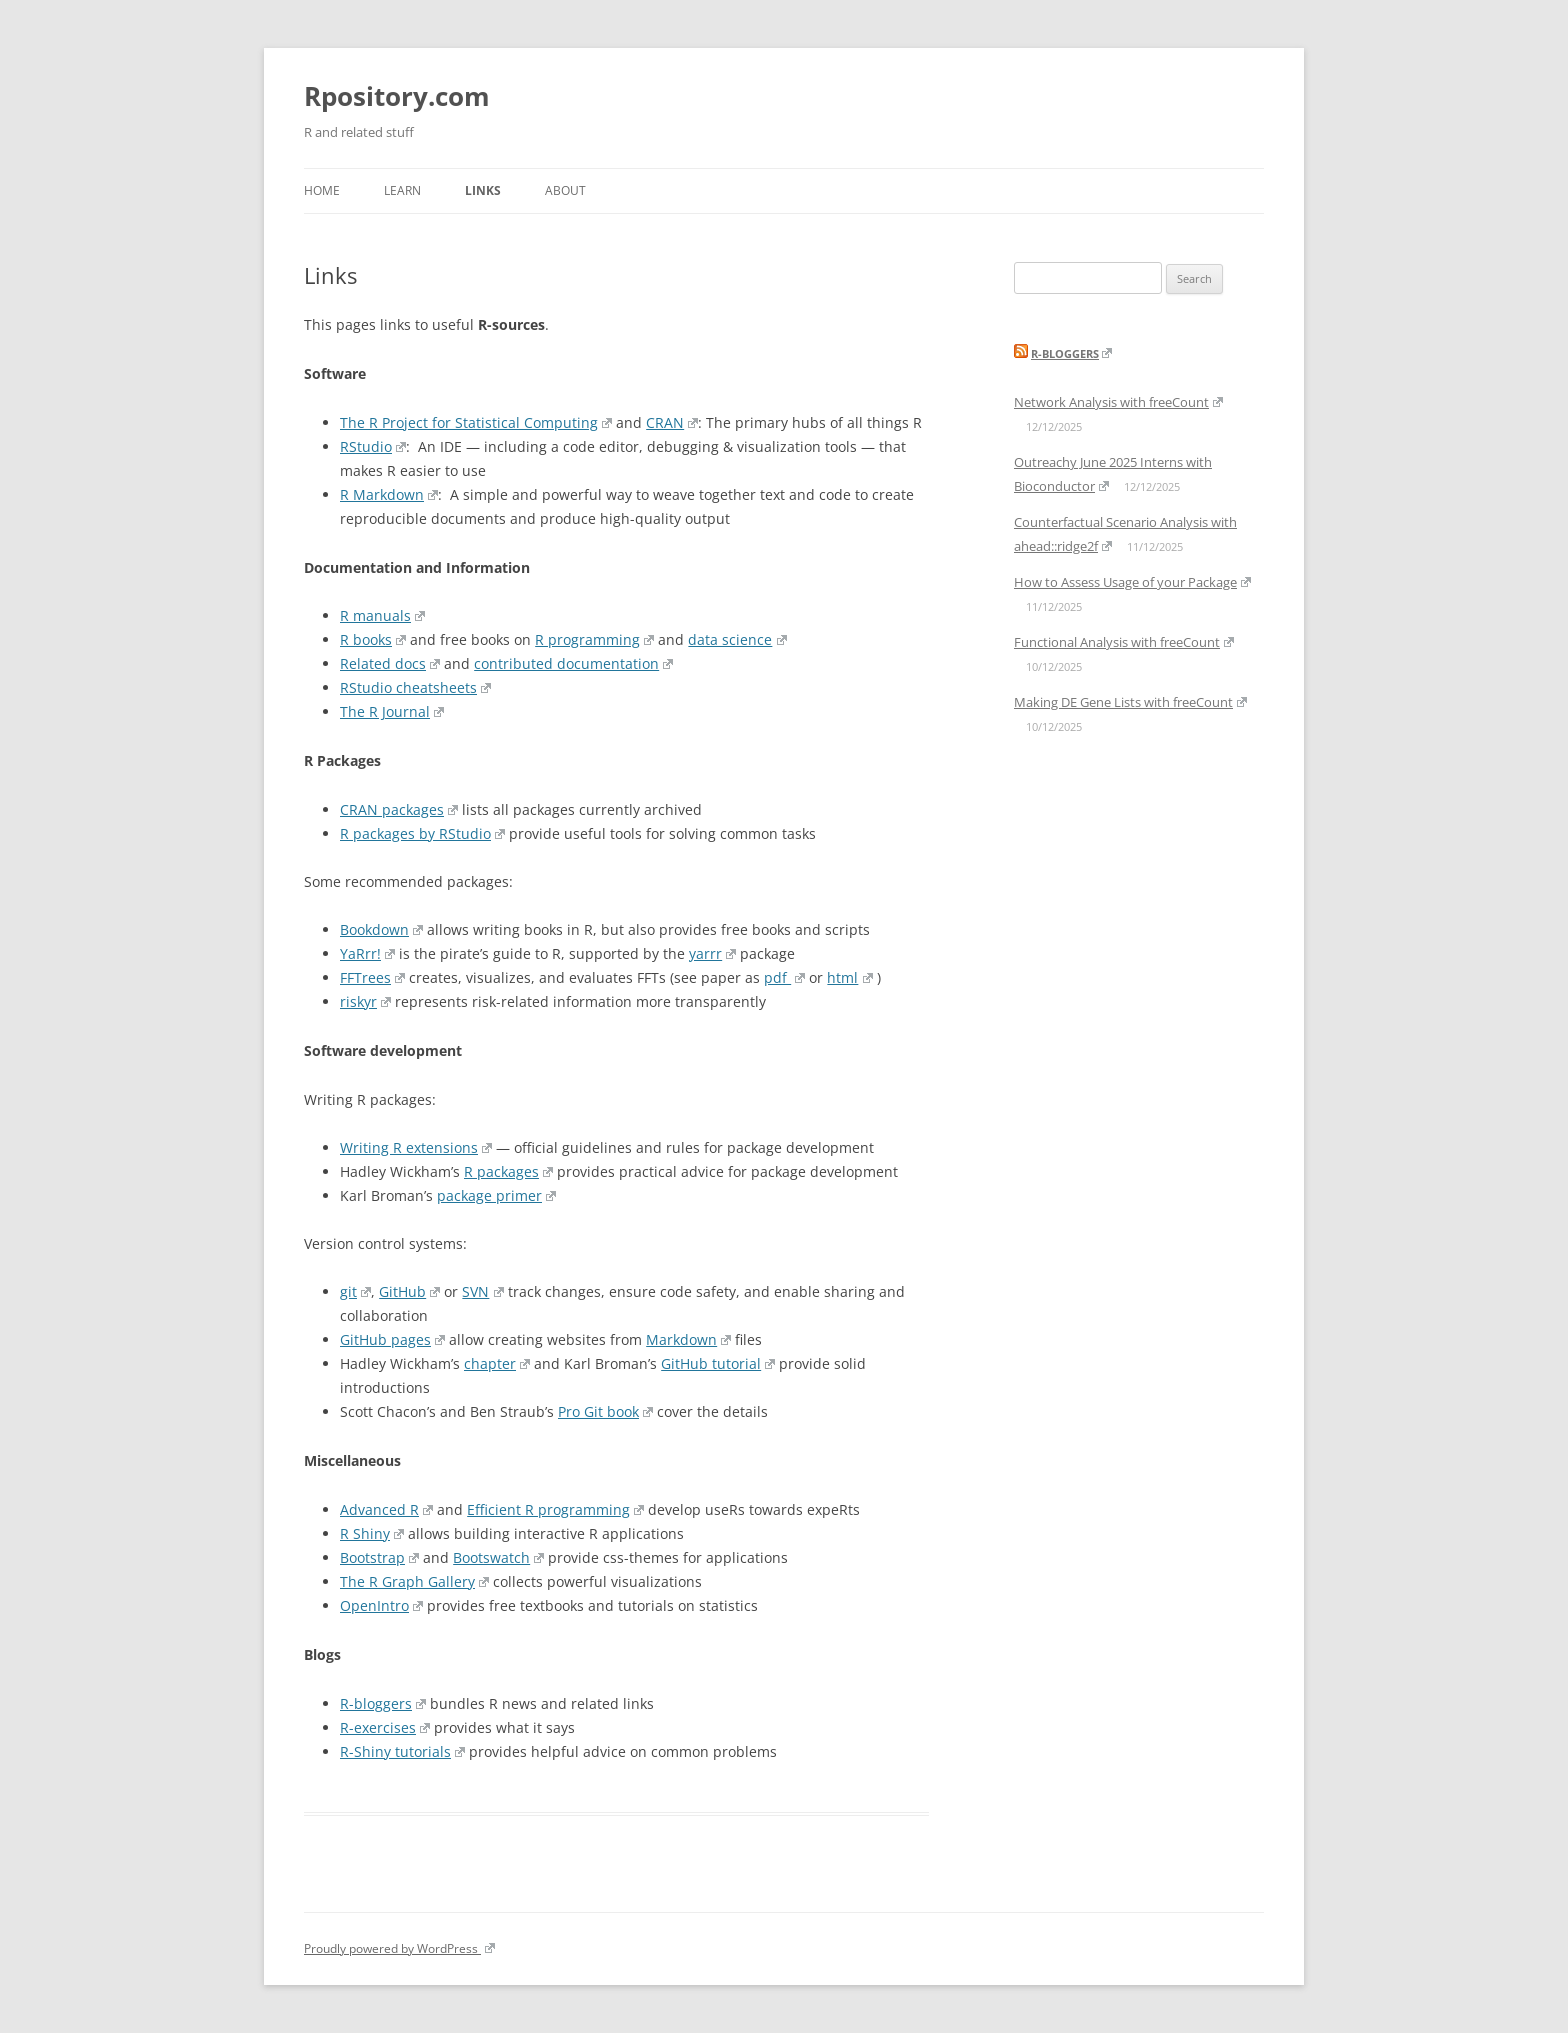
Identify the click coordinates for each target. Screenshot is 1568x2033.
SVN (482, 1291)
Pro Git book (605, 1411)
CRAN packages (399, 809)
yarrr (712, 953)
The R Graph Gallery (414, 1581)
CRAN (672, 422)
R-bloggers (383, 1703)
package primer (496, 1195)
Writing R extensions (416, 1147)
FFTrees (372, 977)
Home (322, 190)
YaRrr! (367, 953)
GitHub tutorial (718, 1363)
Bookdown (381, 929)
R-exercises (385, 1727)
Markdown (688, 1339)
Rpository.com (397, 96)
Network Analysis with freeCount (1118, 402)
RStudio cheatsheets (415, 687)
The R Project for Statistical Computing (476, 422)
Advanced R (386, 1509)
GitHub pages (392, 1339)
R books (373, 639)
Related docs (390, 663)
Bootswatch (498, 1557)
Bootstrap (379, 1557)
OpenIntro (381, 1605)
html (849, 977)
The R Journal (392, 711)
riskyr (365, 1001)
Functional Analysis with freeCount (1124, 642)
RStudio (373, 446)
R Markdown (389, 494)
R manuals (382, 615)
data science (737, 639)
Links (483, 190)
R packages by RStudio (422, 833)
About (565, 190)
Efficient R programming (555, 1509)
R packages (508, 1171)
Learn (402, 190)
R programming (594, 639)
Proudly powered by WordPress (399, 1948)
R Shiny (372, 1533)
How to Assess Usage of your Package (1132, 582)
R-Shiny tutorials (402, 1751)
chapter (497, 1363)
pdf (784, 977)
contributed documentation (573, 663)
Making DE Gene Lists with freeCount (1130, 702)
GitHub (409, 1291)
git (355, 1291)
